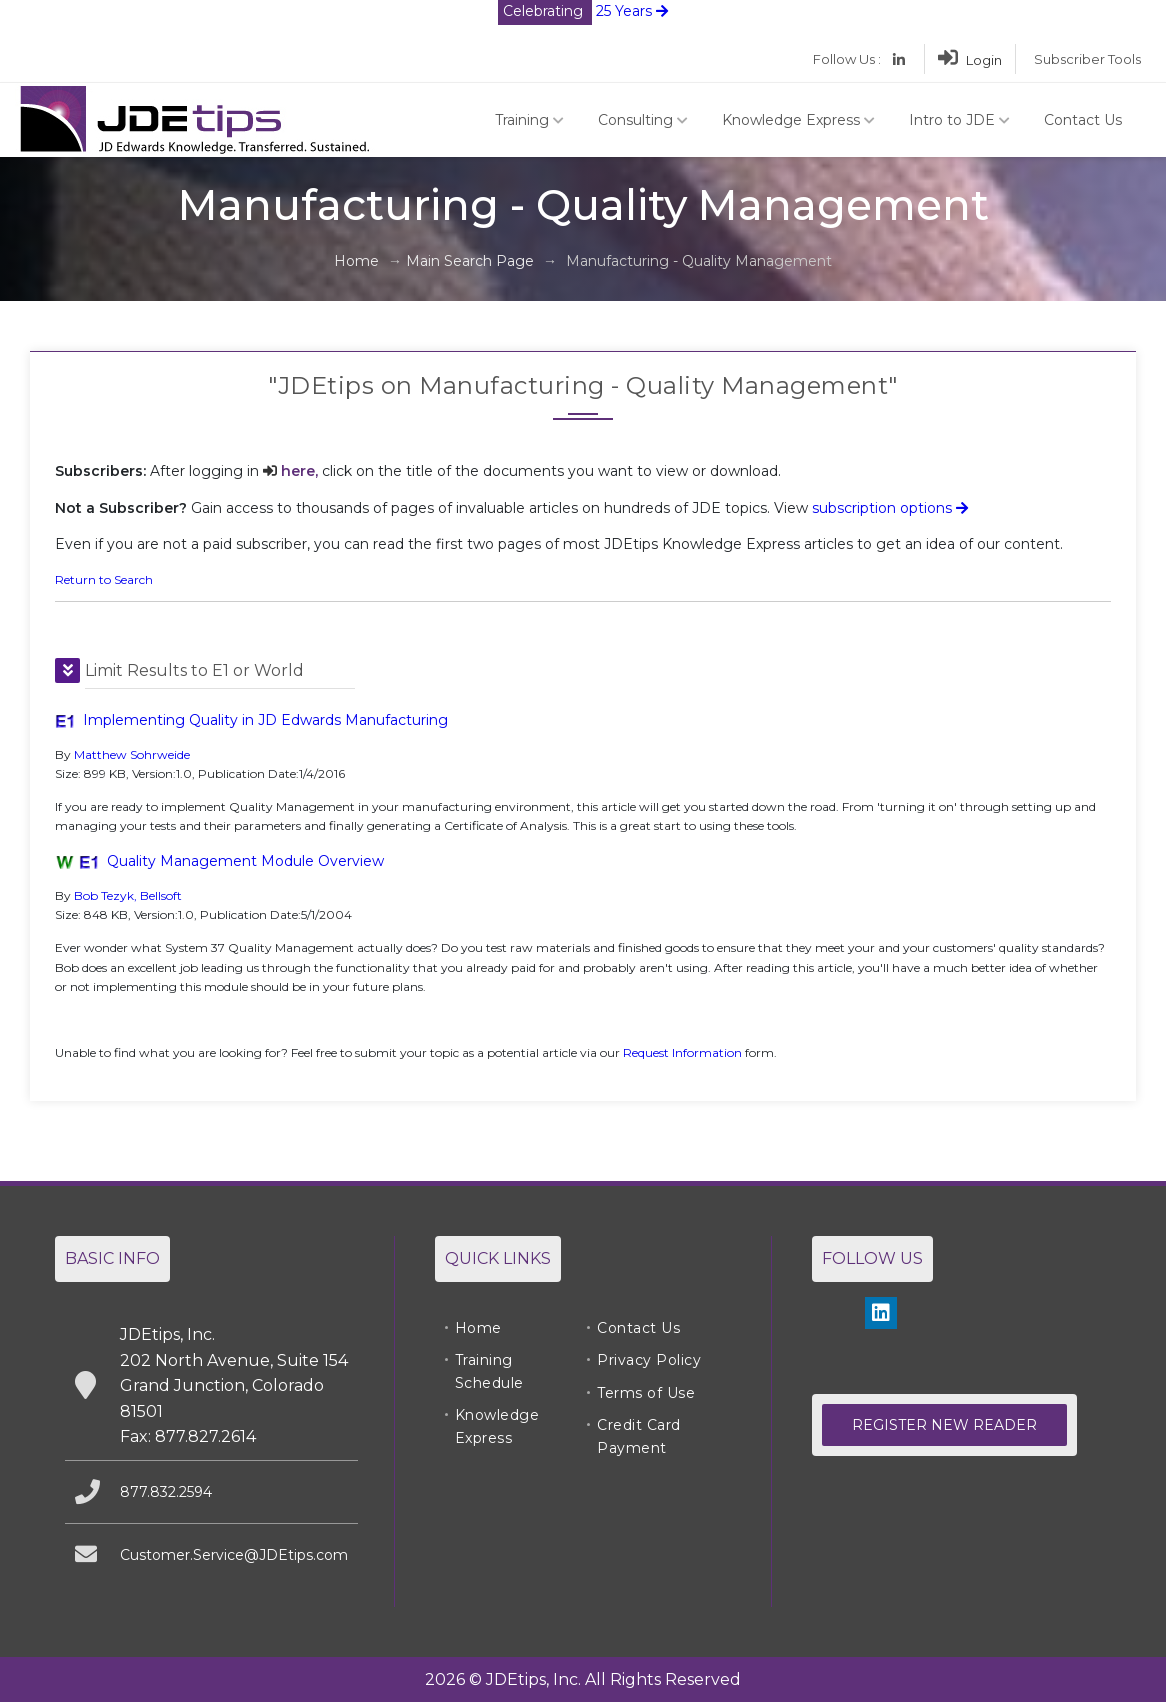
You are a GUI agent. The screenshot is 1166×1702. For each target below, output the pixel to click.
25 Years (583, 11)
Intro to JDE (959, 120)
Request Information (682, 1052)
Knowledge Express (798, 120)
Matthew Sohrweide (132, 754)
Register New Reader (944, 1425)
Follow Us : (847, 59)
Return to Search (104, 579)
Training (529, 120)
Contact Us (1083, 120)
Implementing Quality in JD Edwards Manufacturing (265, 720)
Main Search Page (470, 261)
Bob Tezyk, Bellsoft (128, 895)
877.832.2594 (166, 1492)
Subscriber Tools (1087, 59)
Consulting (643, 120)
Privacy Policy (649, 1360)
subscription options (890, 508)
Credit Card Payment (639, 1436)
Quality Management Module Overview (245, 861)
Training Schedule (489, 1371)
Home (356, 261)
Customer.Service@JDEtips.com (234, 1555)
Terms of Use (646, 1393)
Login (970, 60)
